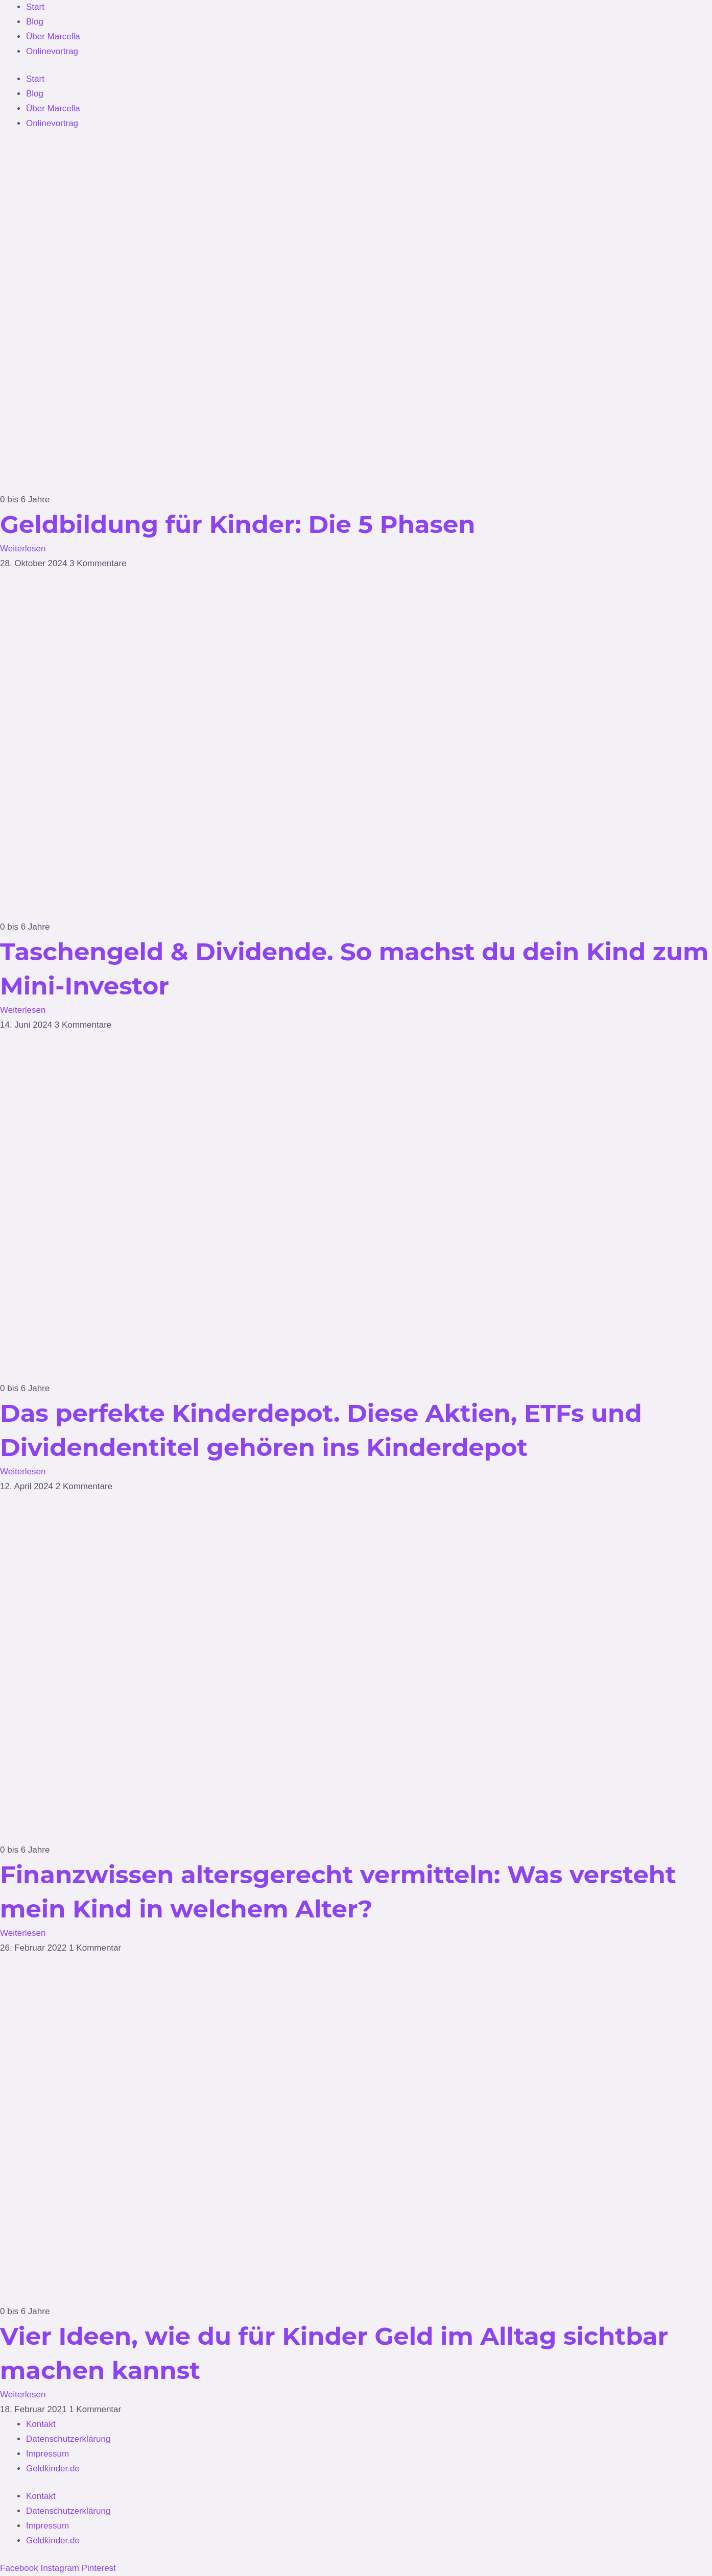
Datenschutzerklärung (68, 2439)
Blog (34, 22)
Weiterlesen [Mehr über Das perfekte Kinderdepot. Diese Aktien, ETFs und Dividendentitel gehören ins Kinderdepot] (22, 1471)
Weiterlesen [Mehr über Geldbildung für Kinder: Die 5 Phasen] (22, 548)
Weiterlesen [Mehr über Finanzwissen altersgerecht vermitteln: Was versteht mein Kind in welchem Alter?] (22, 1933)
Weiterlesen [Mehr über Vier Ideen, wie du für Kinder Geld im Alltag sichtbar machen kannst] (22, 2394)
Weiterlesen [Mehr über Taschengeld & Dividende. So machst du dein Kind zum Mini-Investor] (22, 1010)
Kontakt (41, 2424)
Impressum (47, 2454)
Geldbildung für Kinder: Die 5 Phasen (237, 524)
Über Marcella (53, 36)
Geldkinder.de (53, 2468)
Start (35, 7)
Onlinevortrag (52, 51)
